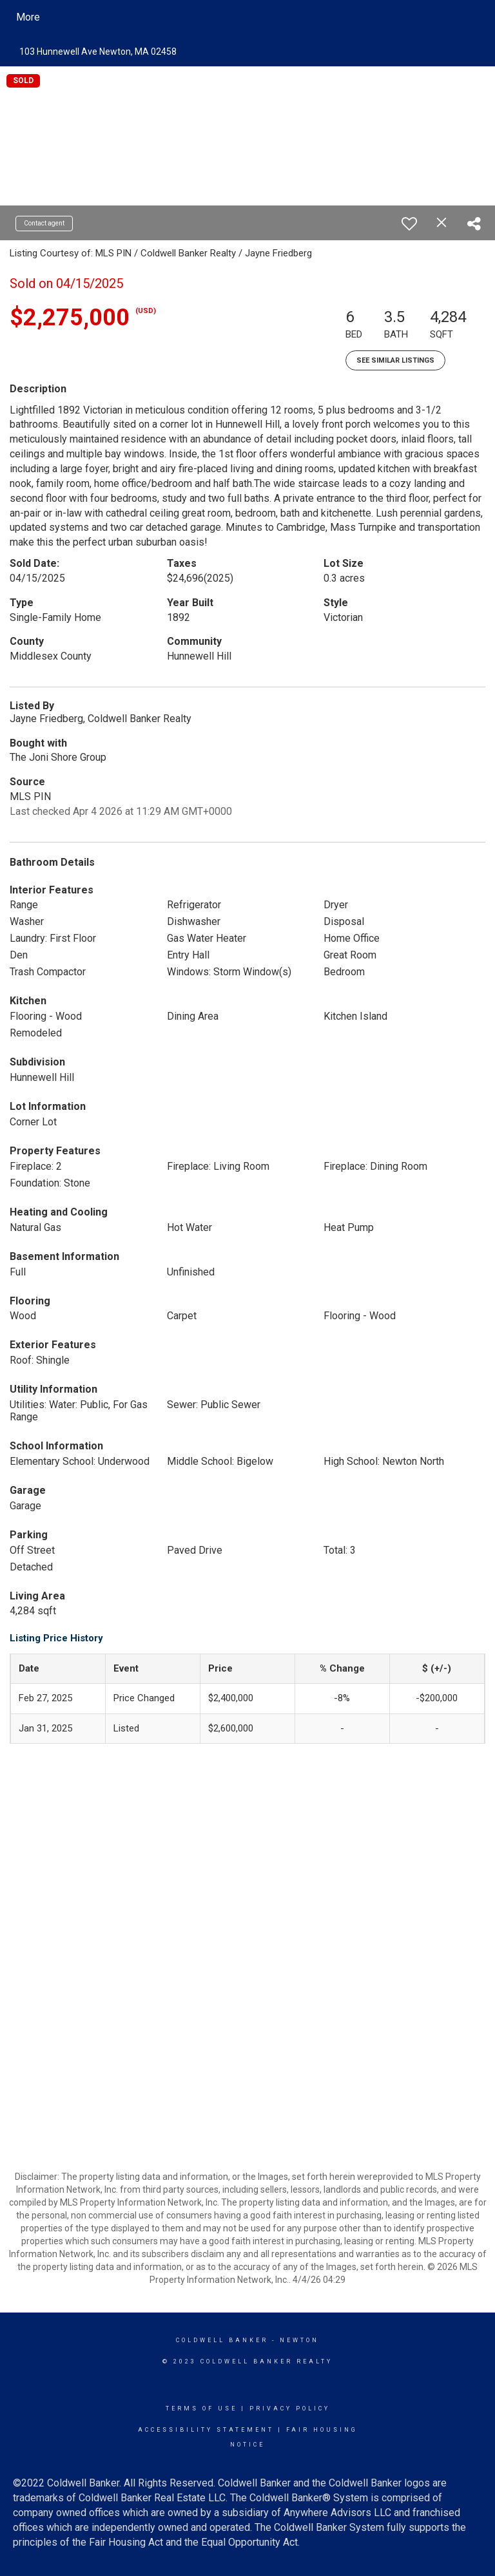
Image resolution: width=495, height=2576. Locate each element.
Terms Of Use (201, 2408)
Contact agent (44, 223)
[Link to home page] (132, 17)
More (28, 17)
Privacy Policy (289, 2408)
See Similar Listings (395, 360)
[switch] (409, 223)
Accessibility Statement (206, 2430)
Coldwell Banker (222, 2340)
